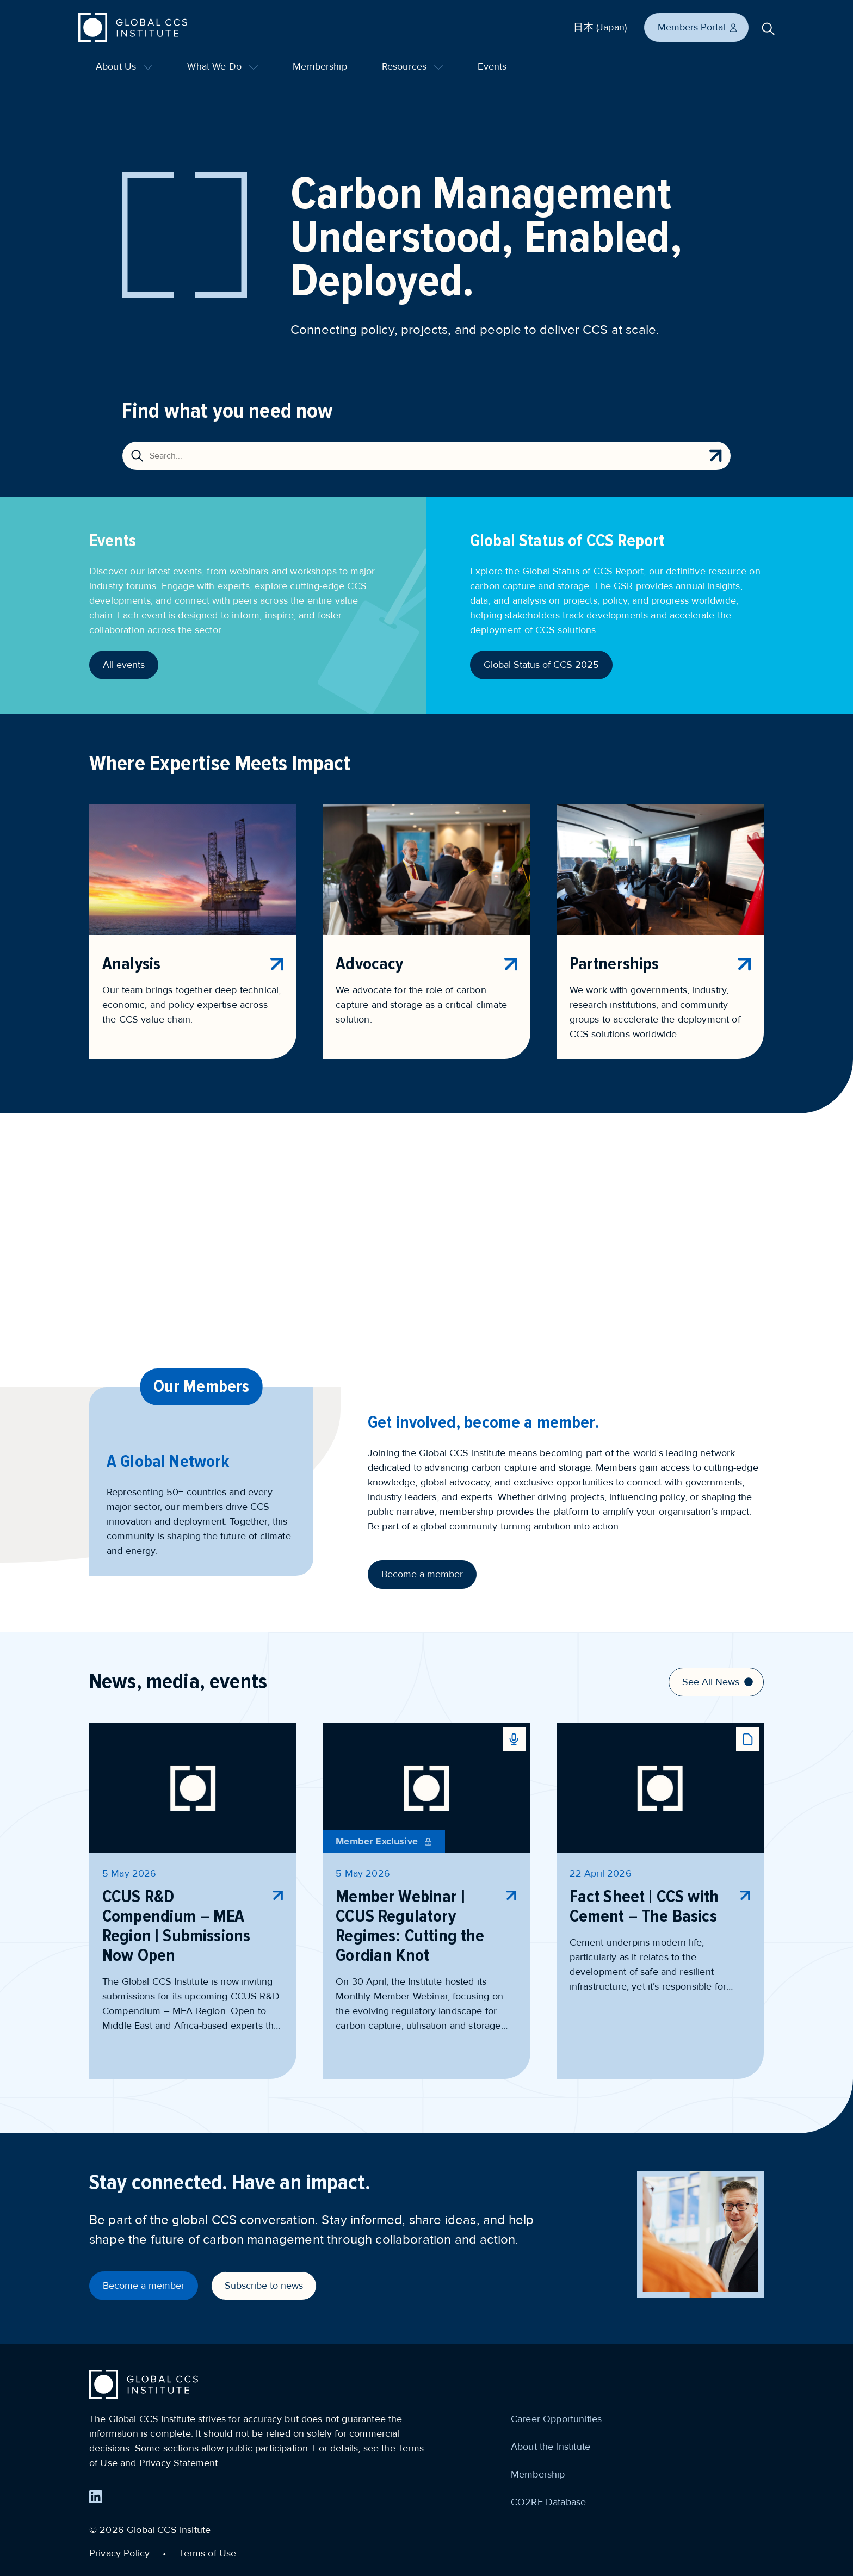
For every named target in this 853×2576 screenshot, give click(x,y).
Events (492, 66)
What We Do (222, 66)
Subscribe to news (264, 2286)
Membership (320, 66)
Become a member (422, 1574)
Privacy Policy (119, 2553)
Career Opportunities (556, 2419)
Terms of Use (207, 2553)
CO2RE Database (548, 2502)
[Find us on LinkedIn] (95, 2496)
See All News (717, 1682)
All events (124, 665)
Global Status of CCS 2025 (541, 665)
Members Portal (698, 27)
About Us (124, 66)
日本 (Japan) (600, 27)
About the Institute (550, 2447)
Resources (412, 66)
